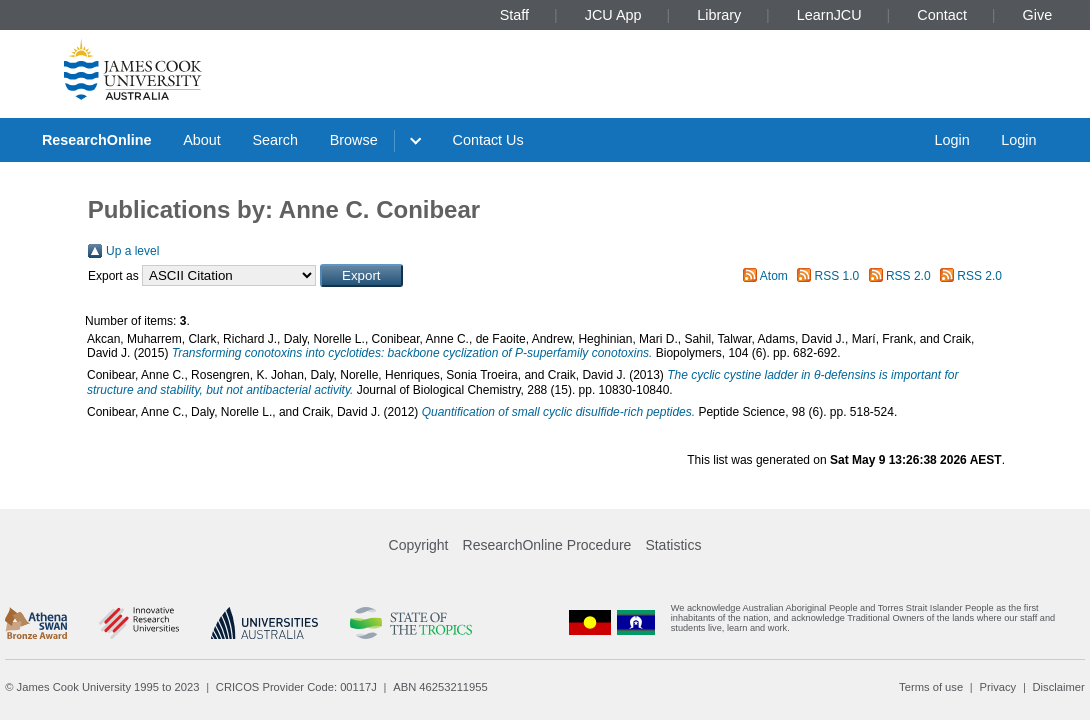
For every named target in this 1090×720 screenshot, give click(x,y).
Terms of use (931, 687)
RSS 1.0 (837, 276)
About (202, 140)
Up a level (132, 251)
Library (719, 15)
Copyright (419, 545)
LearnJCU (829, 15)
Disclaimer (1059, 687)
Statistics (673, 545)
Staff (514, 15)
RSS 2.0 (908, 276)
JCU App (613, 15)
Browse (354, 140)
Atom (774, 276)
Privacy (997, 687)
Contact (942, 15)
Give (1038, 15)
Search (275, 140)
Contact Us (488, 140)
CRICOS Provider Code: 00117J (296, 687)
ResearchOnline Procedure (547, 545)
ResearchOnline (97, 140)
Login (951, 140)
